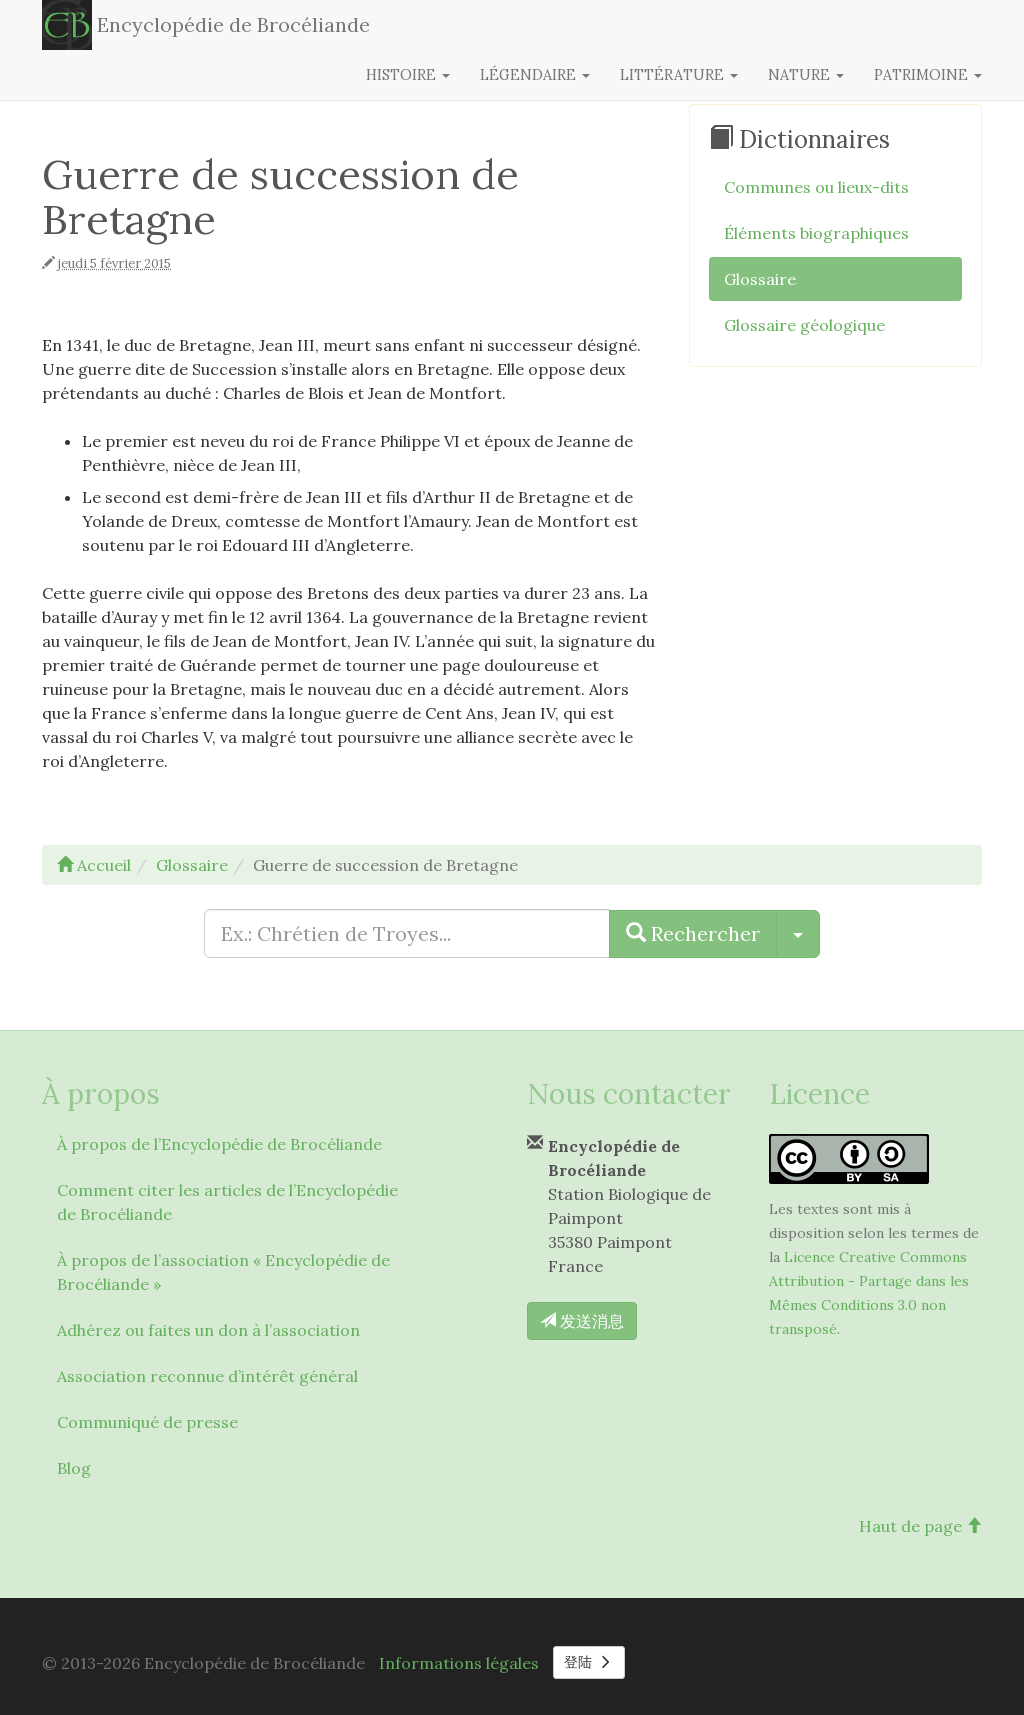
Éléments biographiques (816, 233)
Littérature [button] (679, 75)
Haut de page (920, 1526)
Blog (74, 1468)
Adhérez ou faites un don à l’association (208, 1330)
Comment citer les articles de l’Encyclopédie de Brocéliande (227, 1202)
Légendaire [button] (535, 75)
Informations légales (459, 1663)
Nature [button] (806, 75)
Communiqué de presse (147, 1422)
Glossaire (760, 279)
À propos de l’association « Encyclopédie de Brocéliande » (223, 1272)
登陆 (589, 1662)
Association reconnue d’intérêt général (207, 1376)
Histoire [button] (408, 75)
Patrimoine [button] (928, 75)
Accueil (94, 865)
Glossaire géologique (804, 325)
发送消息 (582, 1321)
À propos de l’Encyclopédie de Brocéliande (219, 1144)
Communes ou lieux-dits (816, 187)
